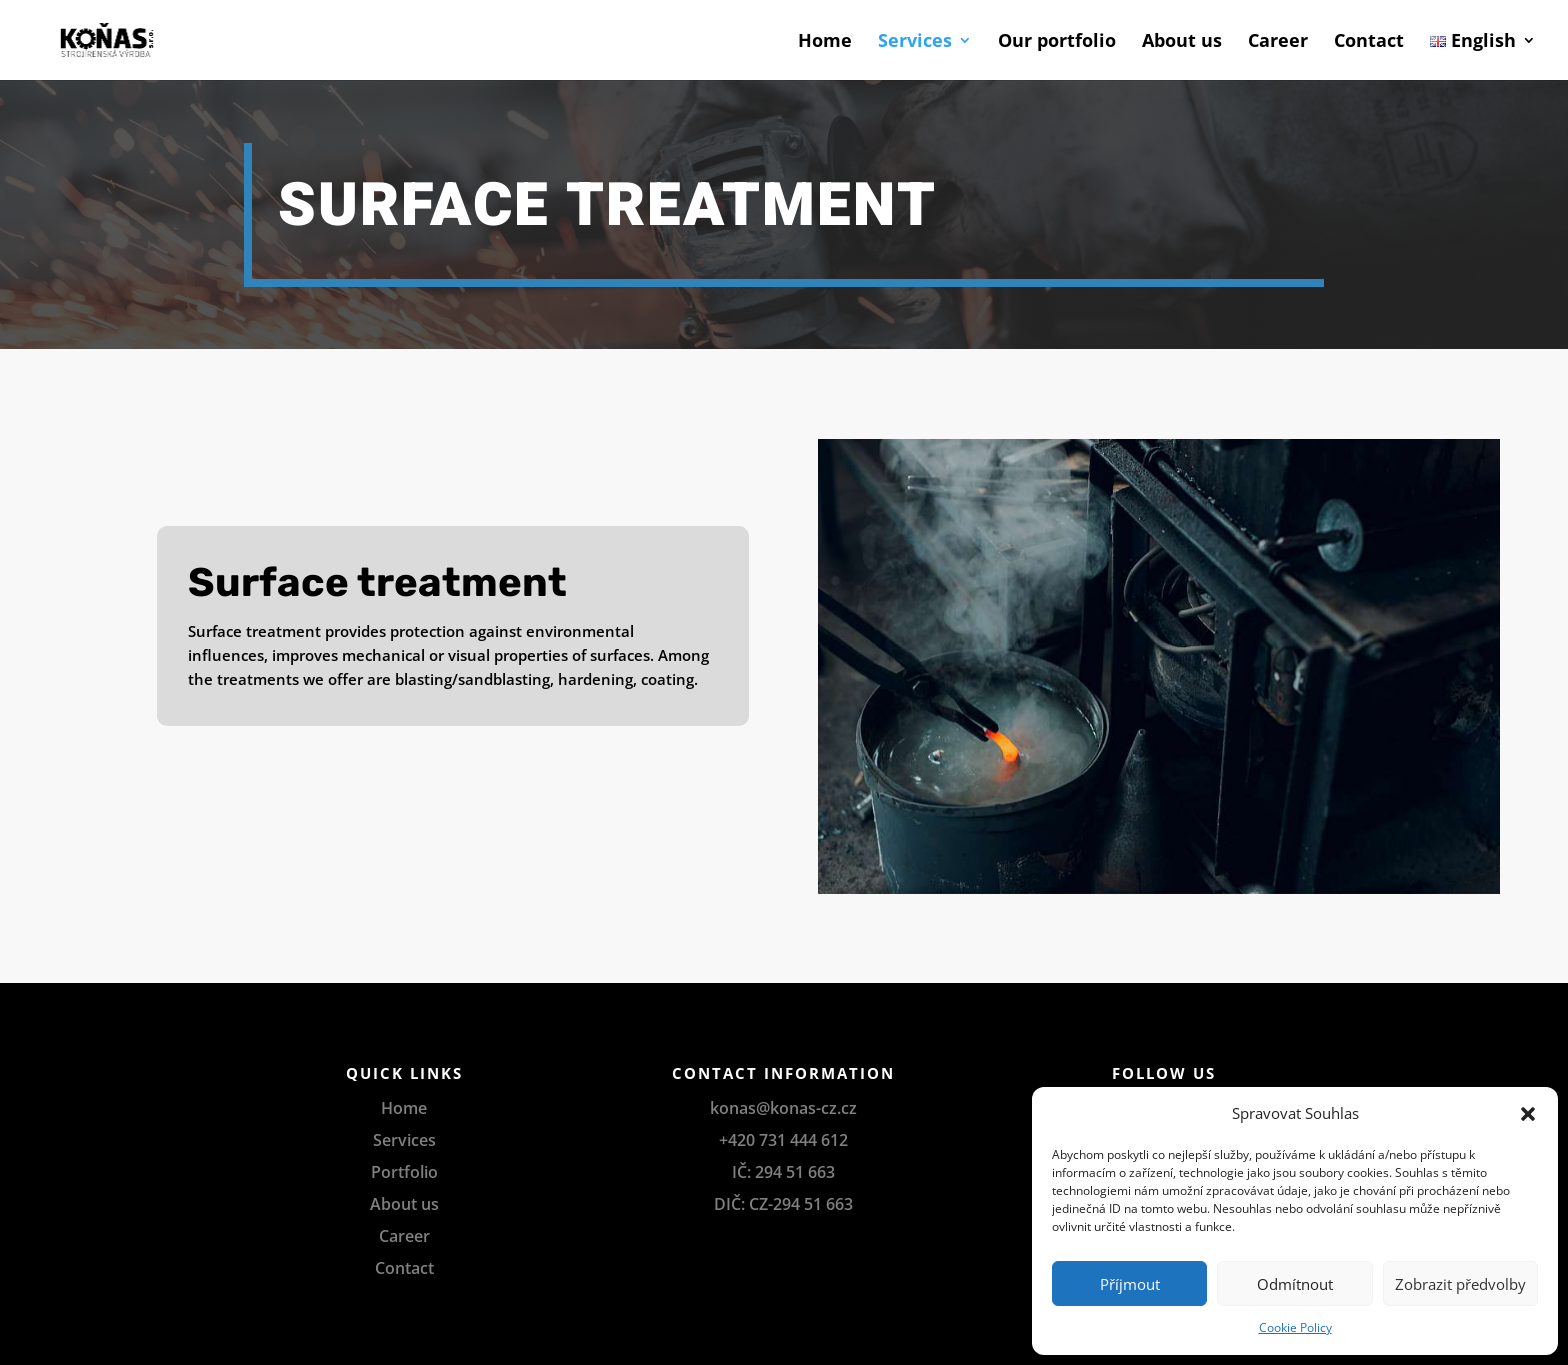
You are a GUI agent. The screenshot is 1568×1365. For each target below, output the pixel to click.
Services (915, 42)
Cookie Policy (1295, 1327)
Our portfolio (1057, 42)
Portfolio (404, 1172)
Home (825, 42)
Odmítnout (1295, 1284)
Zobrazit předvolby (1460, 1284)
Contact (1369, 42)
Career (1278, 42)
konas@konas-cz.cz (783, 1108)
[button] (1528, 1114)
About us (1182, 42)
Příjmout (1130, 1284)
